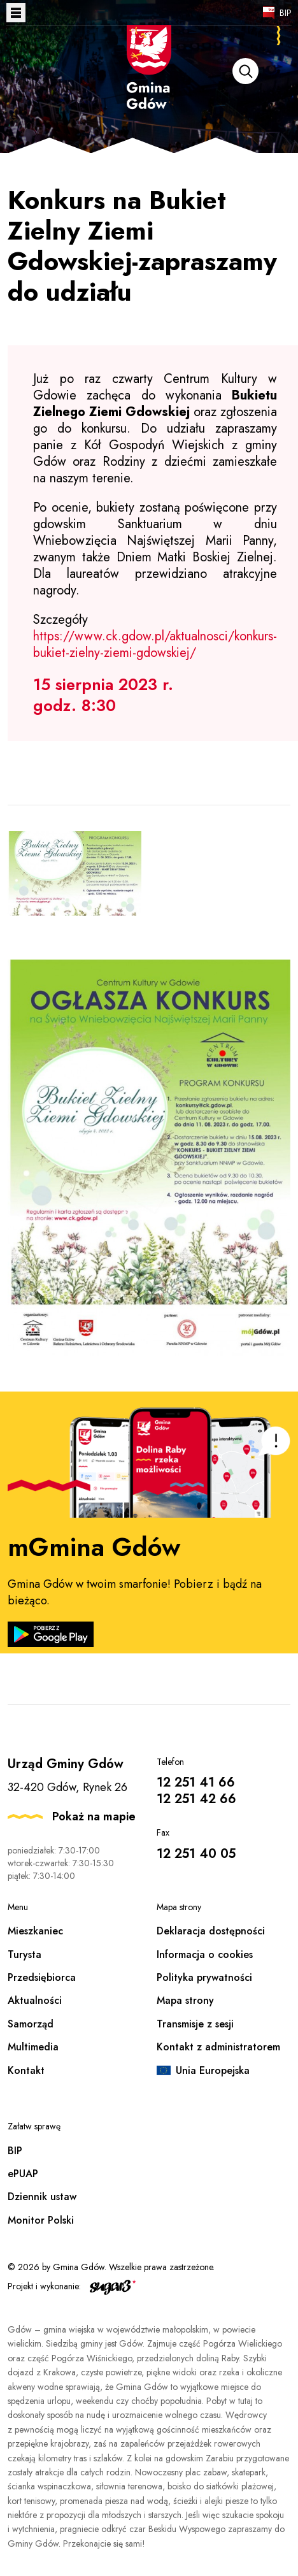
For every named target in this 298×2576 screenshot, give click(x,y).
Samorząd (30, 2024)
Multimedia (33, 2047)
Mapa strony (185, 2000)
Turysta (24, 1954)
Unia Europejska (213, 2070)
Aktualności (35, 2000)
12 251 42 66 (196, 1799)
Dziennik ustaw (42, 2196)
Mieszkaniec (35, 1931)
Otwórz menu (15, 12)
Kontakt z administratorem (218, 2047)
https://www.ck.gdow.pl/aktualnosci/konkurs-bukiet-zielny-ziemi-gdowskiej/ (155, 644)
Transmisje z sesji (195, 2024)
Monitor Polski (41, 2220)
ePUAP (23, 2173)
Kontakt (26, 2070)
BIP (286, 12)
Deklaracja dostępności (211, 1931)
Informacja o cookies (205, 1954)
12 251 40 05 (196, 1854)
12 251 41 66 (196, 1782)
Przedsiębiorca (42, 1977)
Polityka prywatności (204, 1977)
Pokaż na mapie (94, 1816)
